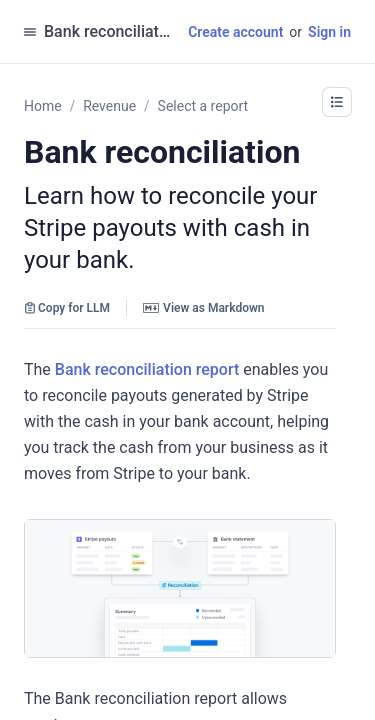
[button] (337, 102)
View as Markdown (203, 308)
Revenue (109, 106)
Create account (235, 32)
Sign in (329, 32)
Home (43, 106)
